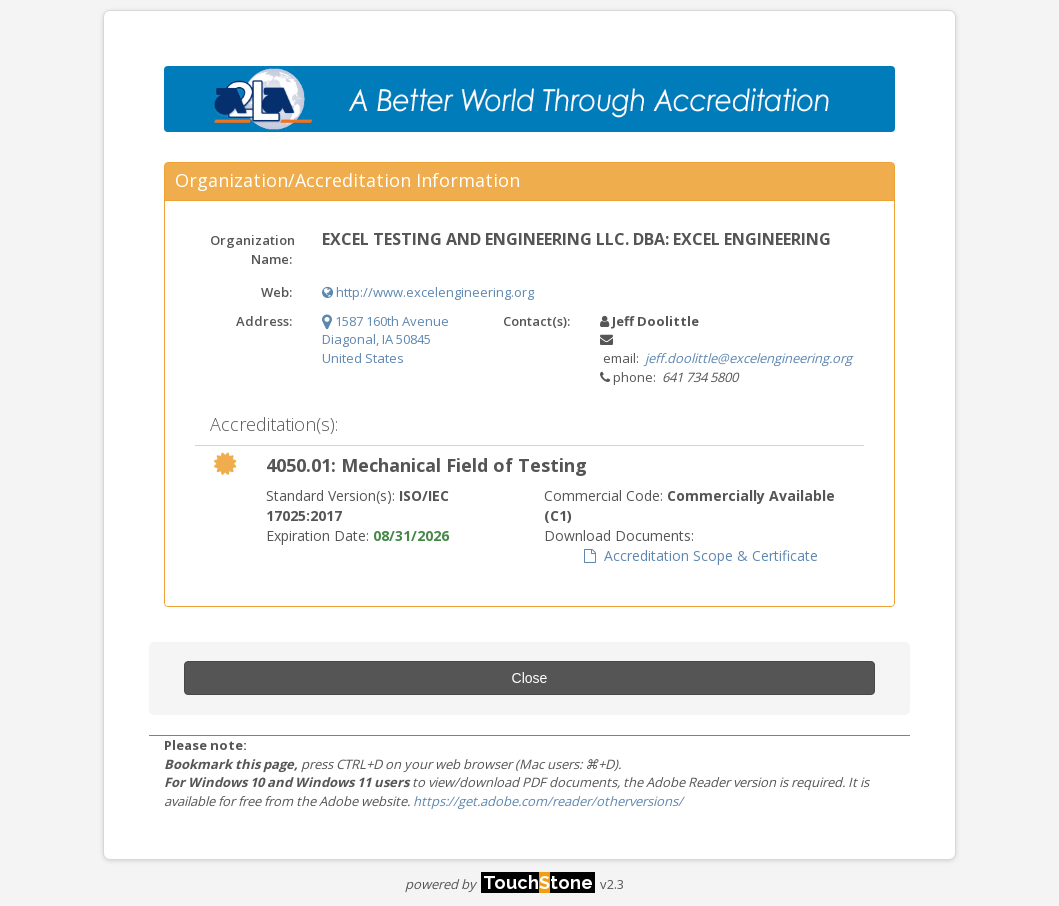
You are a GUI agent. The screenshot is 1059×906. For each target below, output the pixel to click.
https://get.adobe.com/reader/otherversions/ (548, 801)
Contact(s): (536, 321)
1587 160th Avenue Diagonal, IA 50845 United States (385, 339)
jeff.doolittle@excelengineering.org (748, 358)
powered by (500, 884)
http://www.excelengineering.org (428, 292)
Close (530, 678)
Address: (264, 321)
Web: (276, 292)
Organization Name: (252, 249)
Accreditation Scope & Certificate (701, 555)
